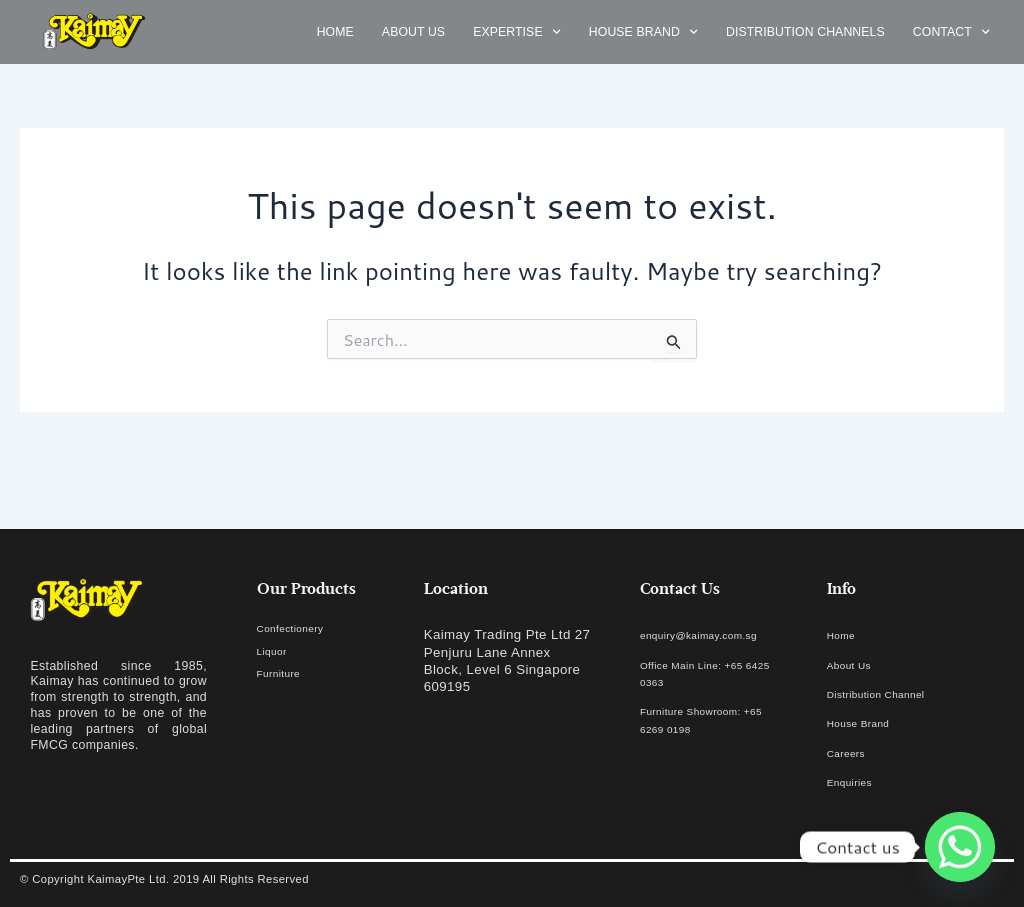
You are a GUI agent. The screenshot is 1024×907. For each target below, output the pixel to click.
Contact (951, 32)
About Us (856, 664)
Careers (852, 752)
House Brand (643, 32)
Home (335, 32)
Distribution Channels (805, 32)
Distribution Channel (891, 693)
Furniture (285, 672)
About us (413, 32)
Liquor (276, 650)
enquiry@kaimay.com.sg (716, 634)
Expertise (517, 32)
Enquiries (856, 781)
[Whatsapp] (960, 847)
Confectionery (300, 627)
